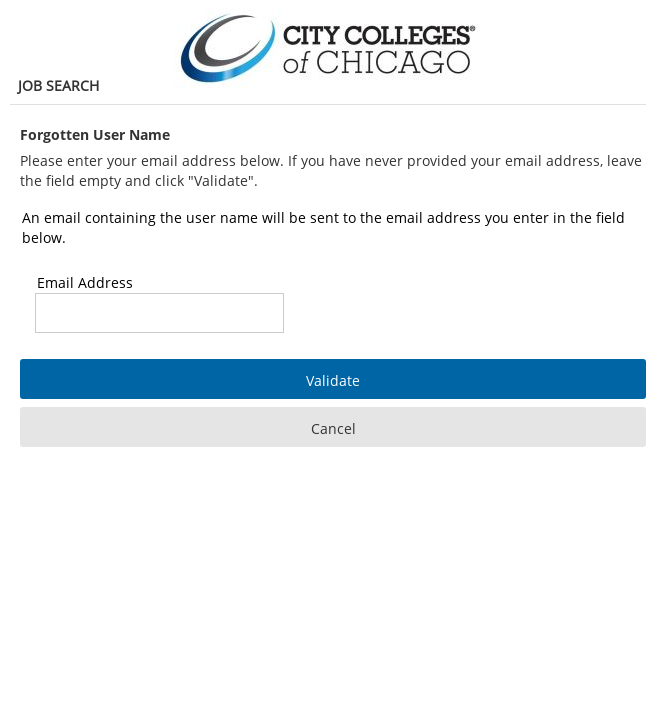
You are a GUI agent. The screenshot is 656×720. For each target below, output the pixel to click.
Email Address (85, 282)
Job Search (58, 85)
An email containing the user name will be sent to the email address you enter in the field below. (323, 227)
